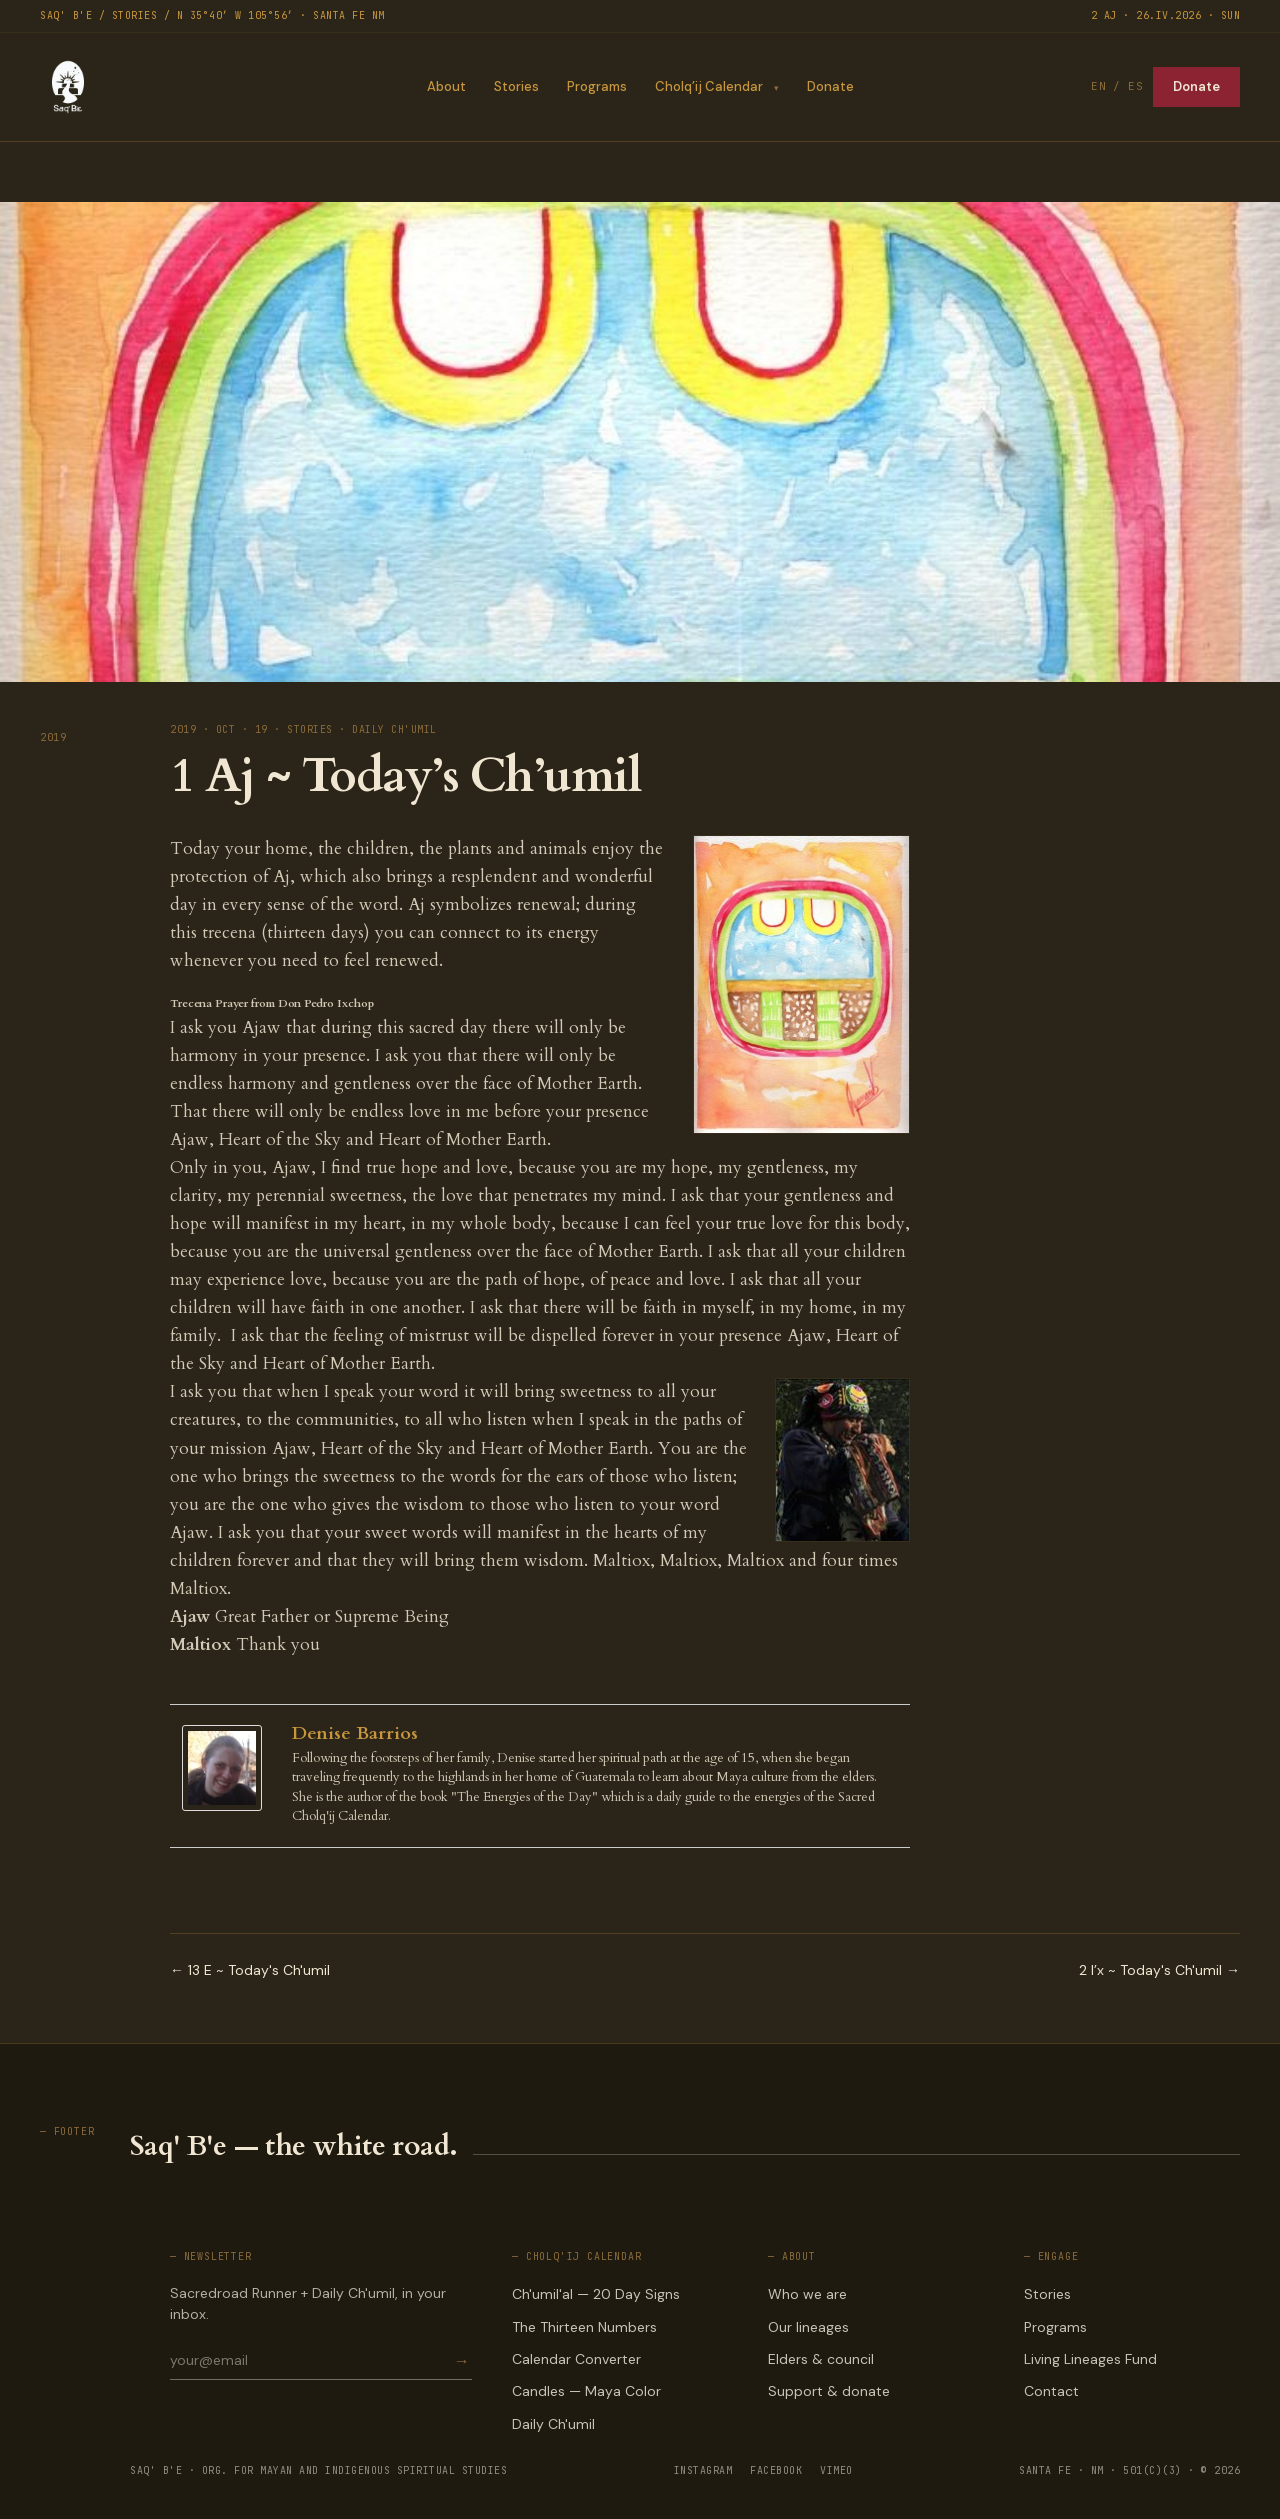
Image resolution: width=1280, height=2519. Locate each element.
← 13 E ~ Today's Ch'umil (250, 1970)
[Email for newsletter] (310, 2360)
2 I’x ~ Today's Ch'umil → (1159, 1970)
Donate (830, 86)
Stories (515, 86)
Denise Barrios (355, 1733)
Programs (596, 86)
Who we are (807, 2294)
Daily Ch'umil (553, 2424)
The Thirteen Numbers (584, 2327)
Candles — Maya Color (586, 2391)
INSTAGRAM (703, 2470)
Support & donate (829, 2391)
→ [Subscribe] (462, 2360)
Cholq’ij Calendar (708, 86)
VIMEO (836, 2470)
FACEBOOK (776, 2470)
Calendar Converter (576, 2359)
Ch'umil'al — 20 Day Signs (596, 2294)
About (445, 86)
